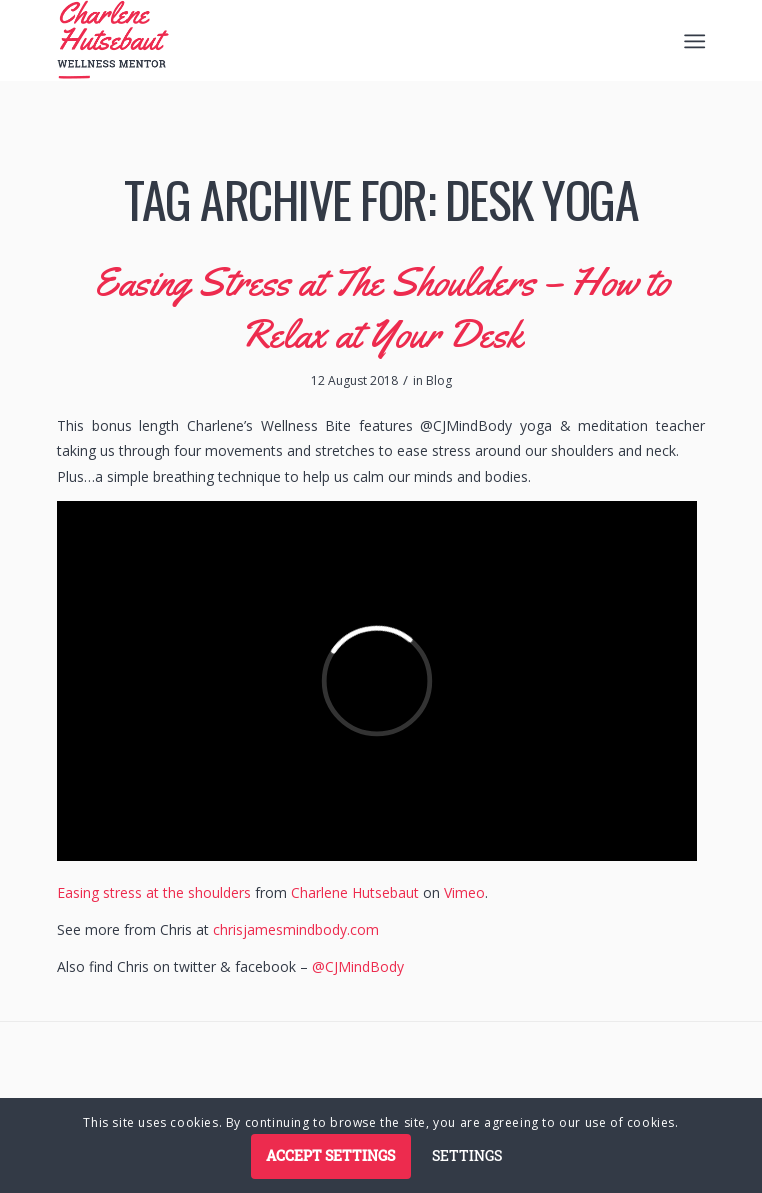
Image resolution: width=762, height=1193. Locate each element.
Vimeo (464, 892)
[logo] (316, 40)
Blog (439, 380)
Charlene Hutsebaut (355, 892)
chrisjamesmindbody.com (296, 929)
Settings (467, 1155)
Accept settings (330, 1155)
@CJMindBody (358, 966)
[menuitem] (693, 41)
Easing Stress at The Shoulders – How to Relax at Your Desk (381, 307)
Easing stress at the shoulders (154, 892)
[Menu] (693, 41)
